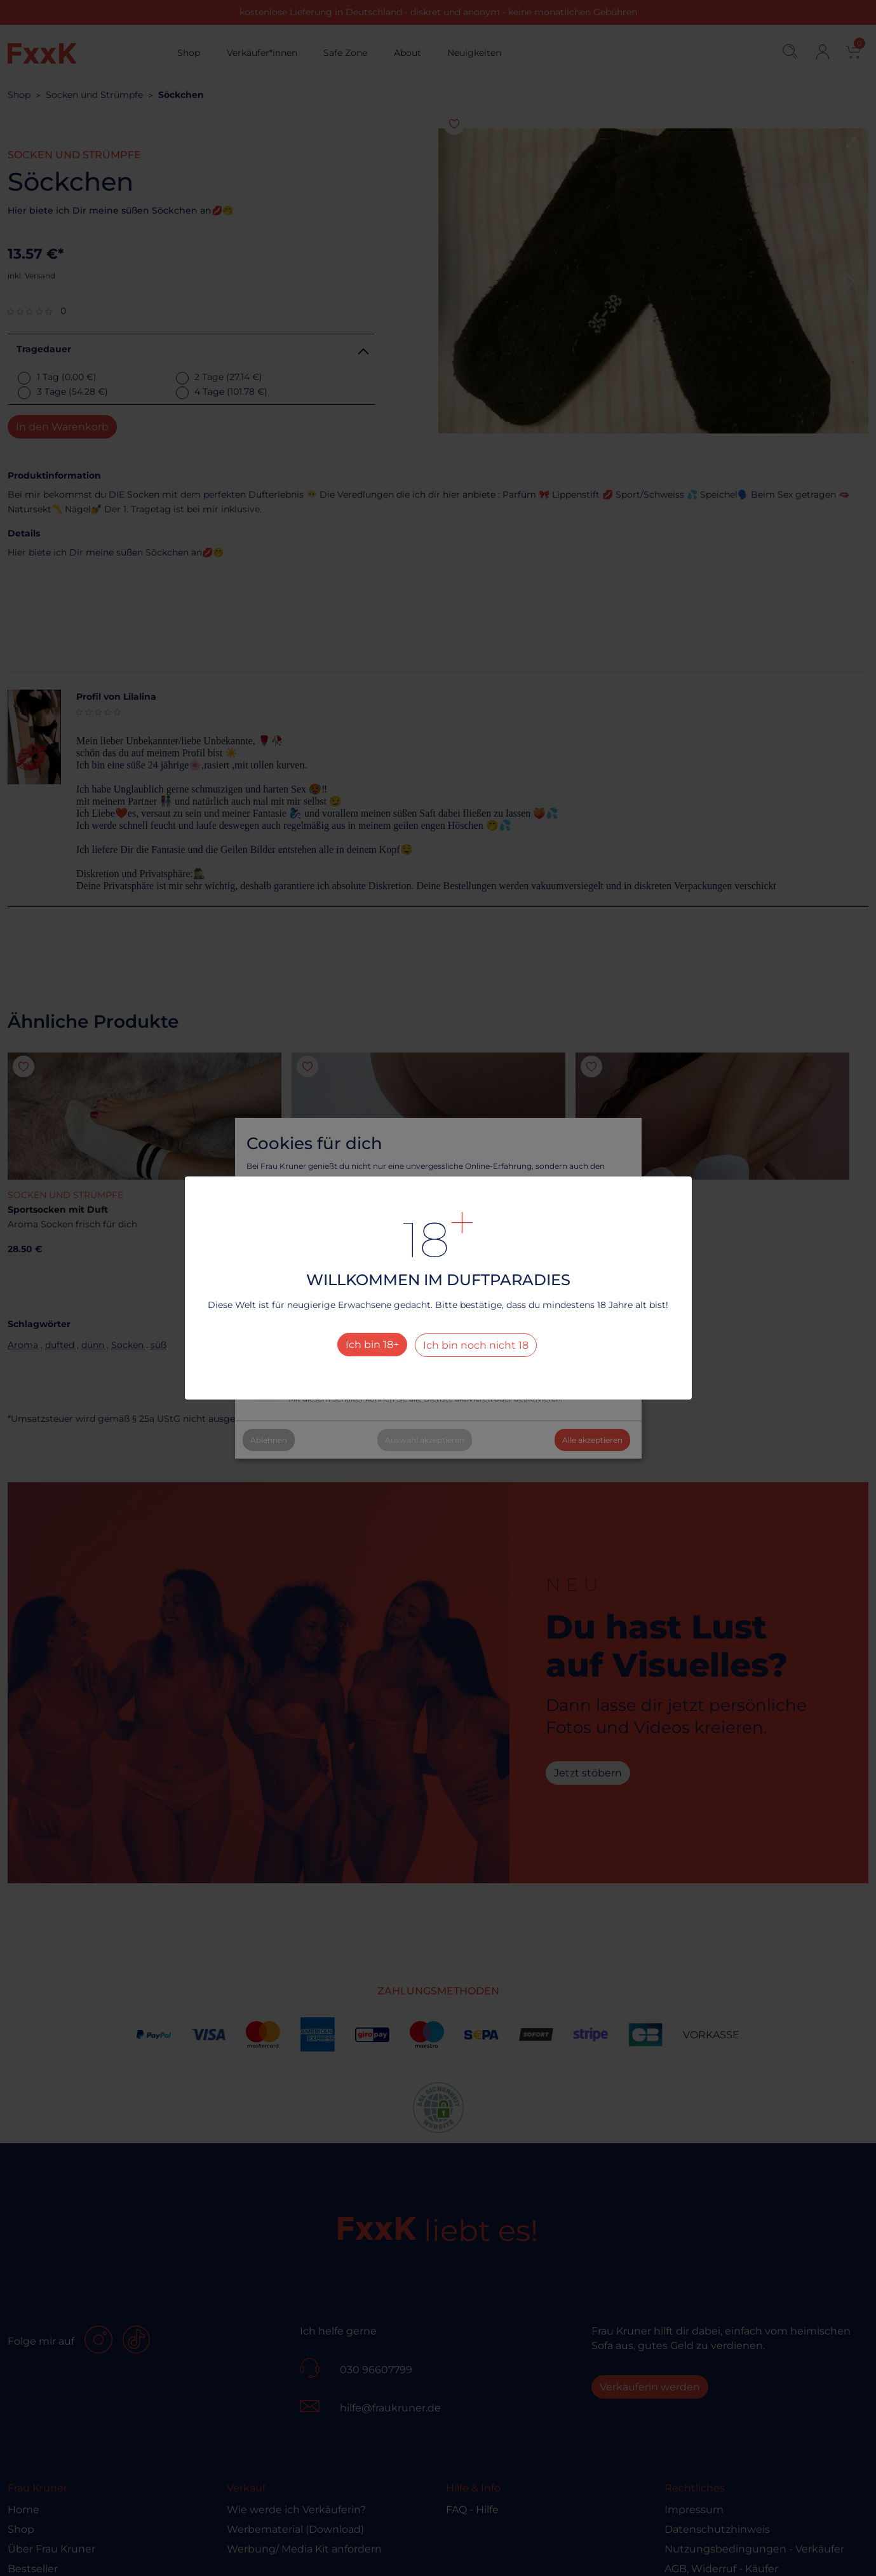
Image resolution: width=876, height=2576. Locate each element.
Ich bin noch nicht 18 (476, 1345)
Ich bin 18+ (372, 1345)
